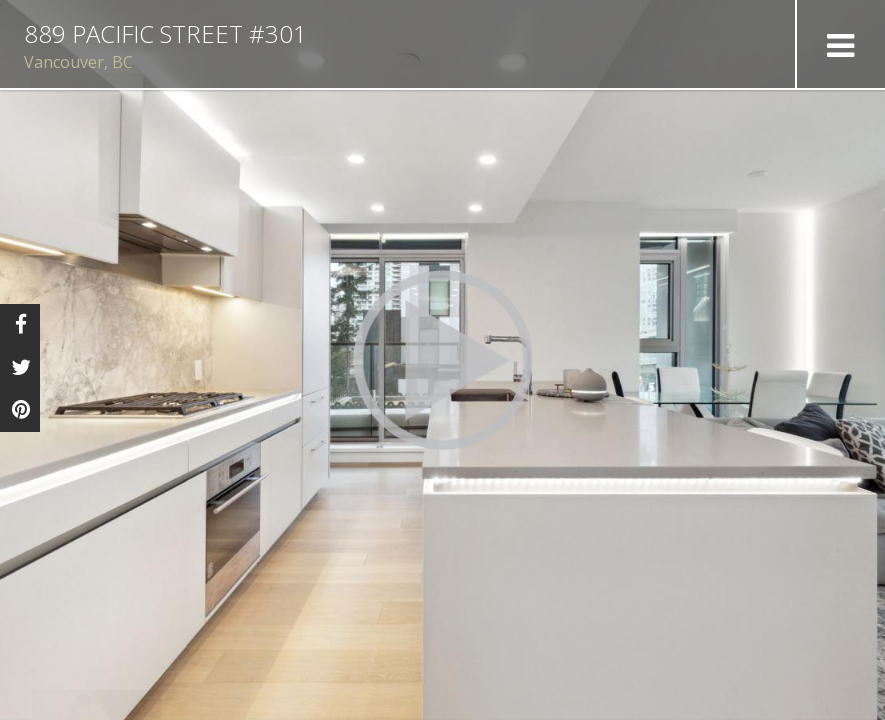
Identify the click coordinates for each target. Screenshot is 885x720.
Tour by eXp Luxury (800, 705)
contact (299, 690)
